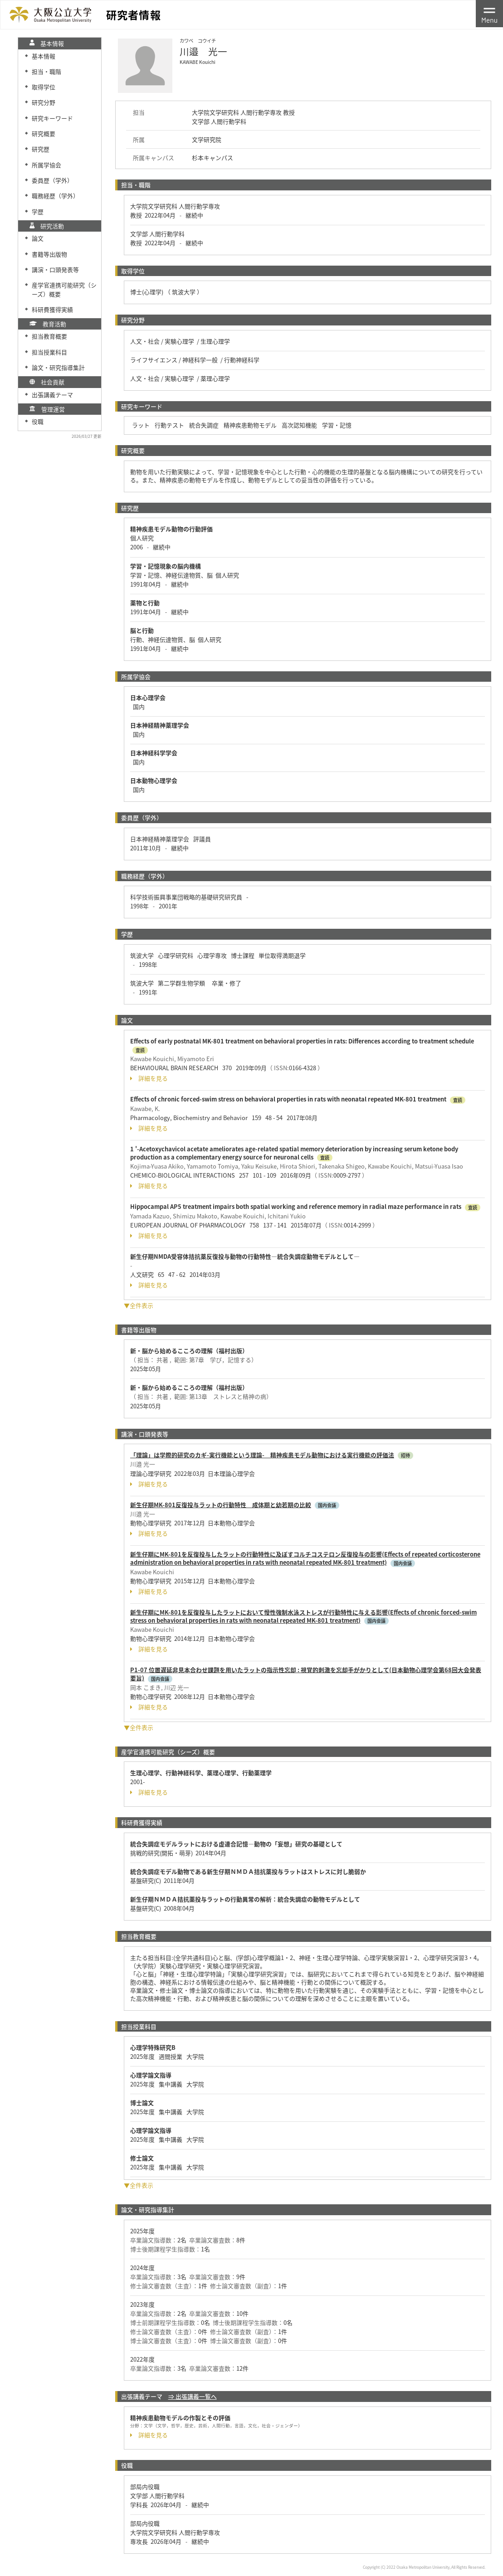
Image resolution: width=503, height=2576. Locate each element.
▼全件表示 (138, 1305)
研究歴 (40, 149)
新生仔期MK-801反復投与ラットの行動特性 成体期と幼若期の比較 (220, 1504)
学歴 (38, 211)
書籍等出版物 (49, 254)
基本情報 (43, 56)
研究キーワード (52, 118)
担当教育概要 (49, 336)
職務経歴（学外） (55, 195)
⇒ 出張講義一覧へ (192, 2396)
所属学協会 (46, 164)
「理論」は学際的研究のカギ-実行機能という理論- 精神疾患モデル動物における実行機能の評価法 (262, 1455)
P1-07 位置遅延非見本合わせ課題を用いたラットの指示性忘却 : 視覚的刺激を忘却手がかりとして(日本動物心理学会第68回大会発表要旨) (305, 1673)
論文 (38, 238)
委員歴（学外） (52, 180)
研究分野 (43, 102)
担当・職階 (46, 71)
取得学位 (43, 86)
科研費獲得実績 (52, 309)
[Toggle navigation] (489, 13)
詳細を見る (149, 1078)
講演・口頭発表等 (55, 269)
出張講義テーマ (52, 394)
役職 (38, 421)
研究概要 (43, 133)
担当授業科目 (49, 352)
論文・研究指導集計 (58, 367)
